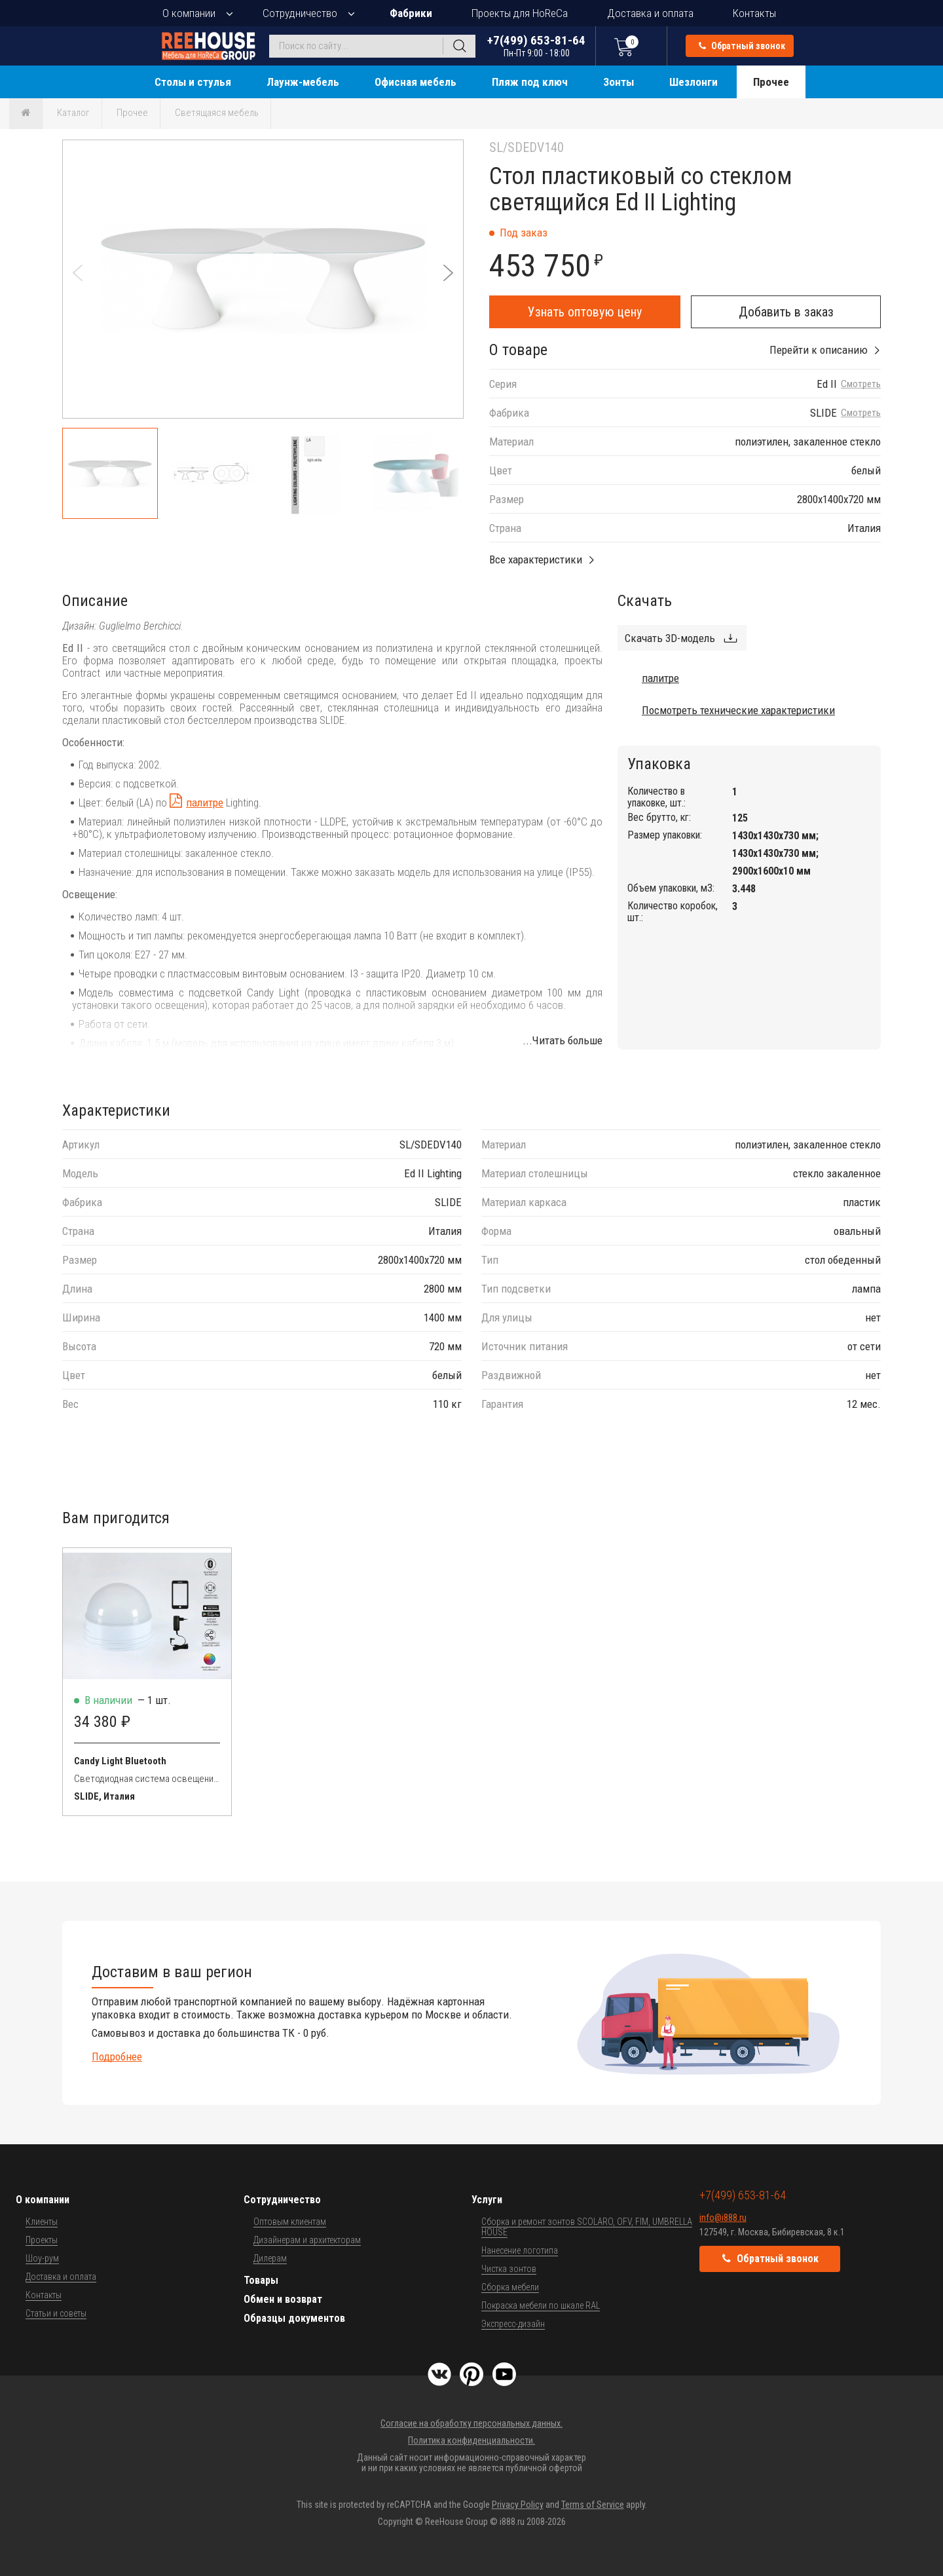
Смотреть (861, 384)
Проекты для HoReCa (520, 13)
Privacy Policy (518, 2504)
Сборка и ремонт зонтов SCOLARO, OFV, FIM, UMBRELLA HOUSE (586, 2226)
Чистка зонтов (508, 2268)
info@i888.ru (723, 2217)
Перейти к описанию (818, 349)
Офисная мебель (415, 81)
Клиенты (42, 2221)
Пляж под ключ (530, 81)
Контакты (754, 13)
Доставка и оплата (650, 13)
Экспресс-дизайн (513, 2324)
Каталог (73, 113)
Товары (261, 2280)
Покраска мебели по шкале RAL (540, 2305)
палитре (204, 802)
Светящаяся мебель (217, 113)
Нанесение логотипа (519, 2250)
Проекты (42, 2240)
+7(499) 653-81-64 (536, 45)
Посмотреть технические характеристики (738, 710)
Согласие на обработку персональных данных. (471, 2423)
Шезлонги (693, 81)
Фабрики (411, 13)
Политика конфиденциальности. (471, 2440)
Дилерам (270, 2258)
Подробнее (117, 2056)
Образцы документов (294, 2318)
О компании (188, 13)
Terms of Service (592, 2504)
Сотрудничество (300, 13)
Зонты (618, 81)
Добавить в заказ (786, 312)
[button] (448, 273)
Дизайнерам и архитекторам (307, 2240)
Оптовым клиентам (289, 2221)
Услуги (487, 2199)
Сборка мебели (510, 2287)
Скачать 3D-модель (670, 638)
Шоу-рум (42, 2258)
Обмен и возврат (283, 2299)
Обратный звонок (742, 46)
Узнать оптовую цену (585, 312)
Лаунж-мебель (303, 81)
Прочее (771, 81)
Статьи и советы (56, 2313)
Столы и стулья (193, 81)
